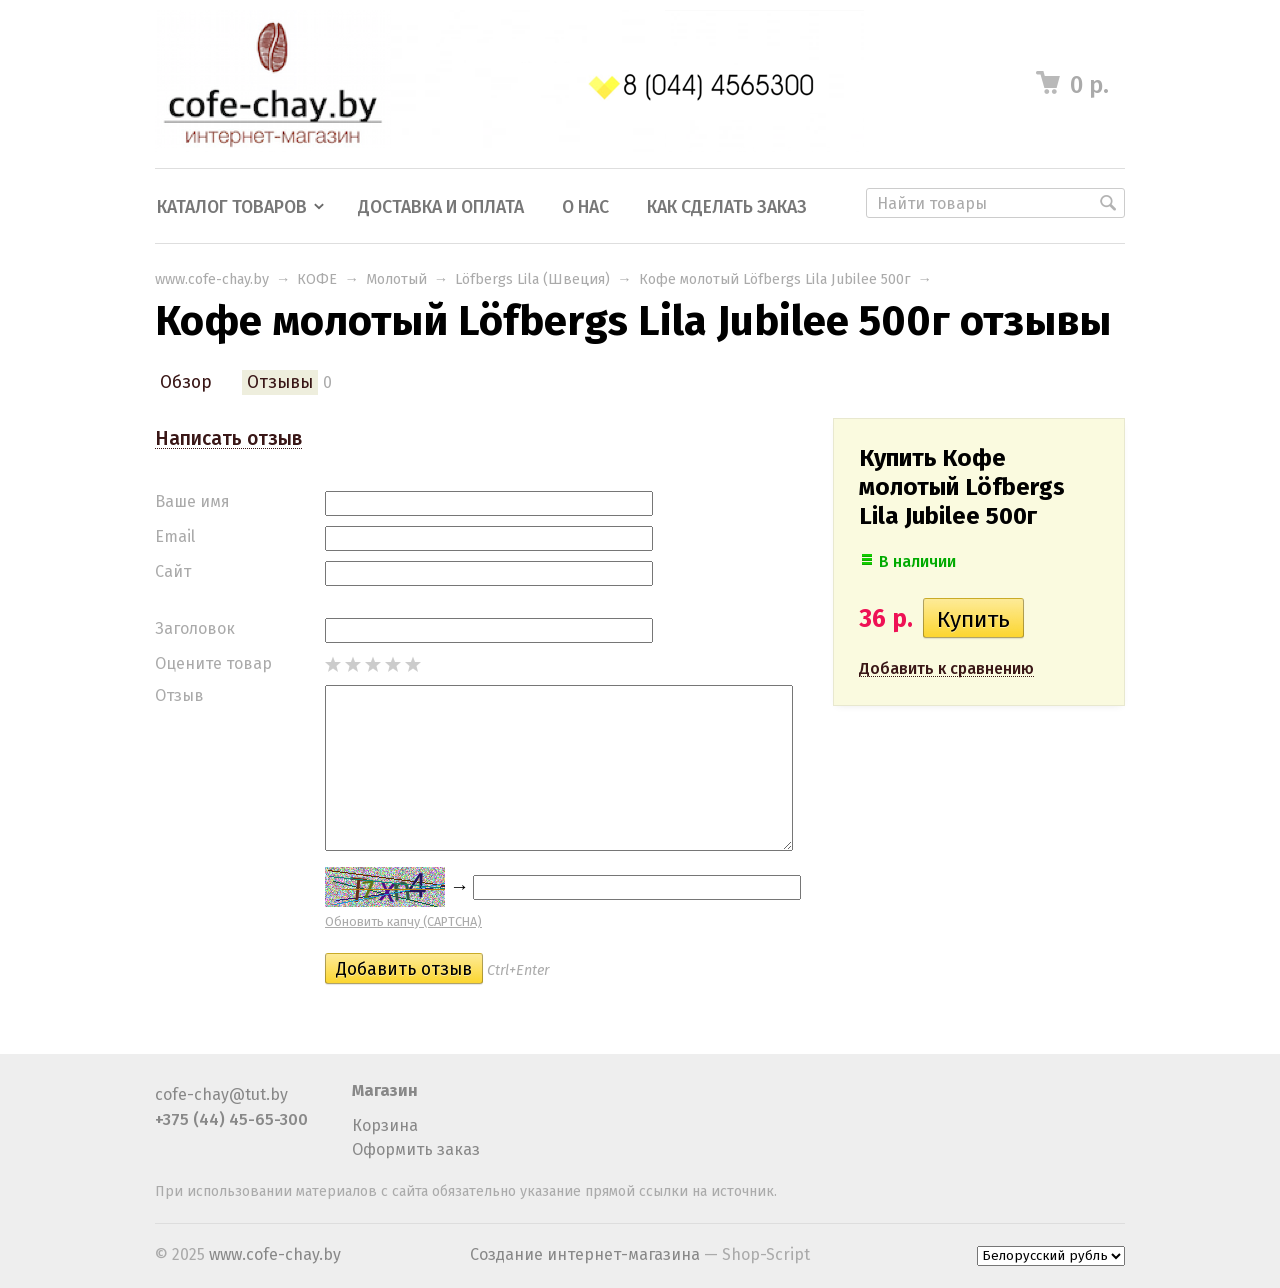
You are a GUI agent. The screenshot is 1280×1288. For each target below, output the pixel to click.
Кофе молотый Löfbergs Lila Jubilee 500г (775, 279)
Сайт (173, 571)
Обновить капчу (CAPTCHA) (403, 921)
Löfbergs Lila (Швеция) (532, 279)
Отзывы (280, 382)
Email (175, 536)
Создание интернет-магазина (585, 1254)
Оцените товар (213, 663)
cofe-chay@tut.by (221, 1094)
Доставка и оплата (441, 207)
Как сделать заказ (727, 207)
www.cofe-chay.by (212, 279)
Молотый (396, 279)
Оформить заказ (416, 1149)
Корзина (385, 1125)
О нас (585, 207)
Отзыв (179, 695)
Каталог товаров (232, 207)
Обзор (186, 382)
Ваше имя (192, 501)
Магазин (385, 1090)
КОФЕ (317, 279)
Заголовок (195, 628)
